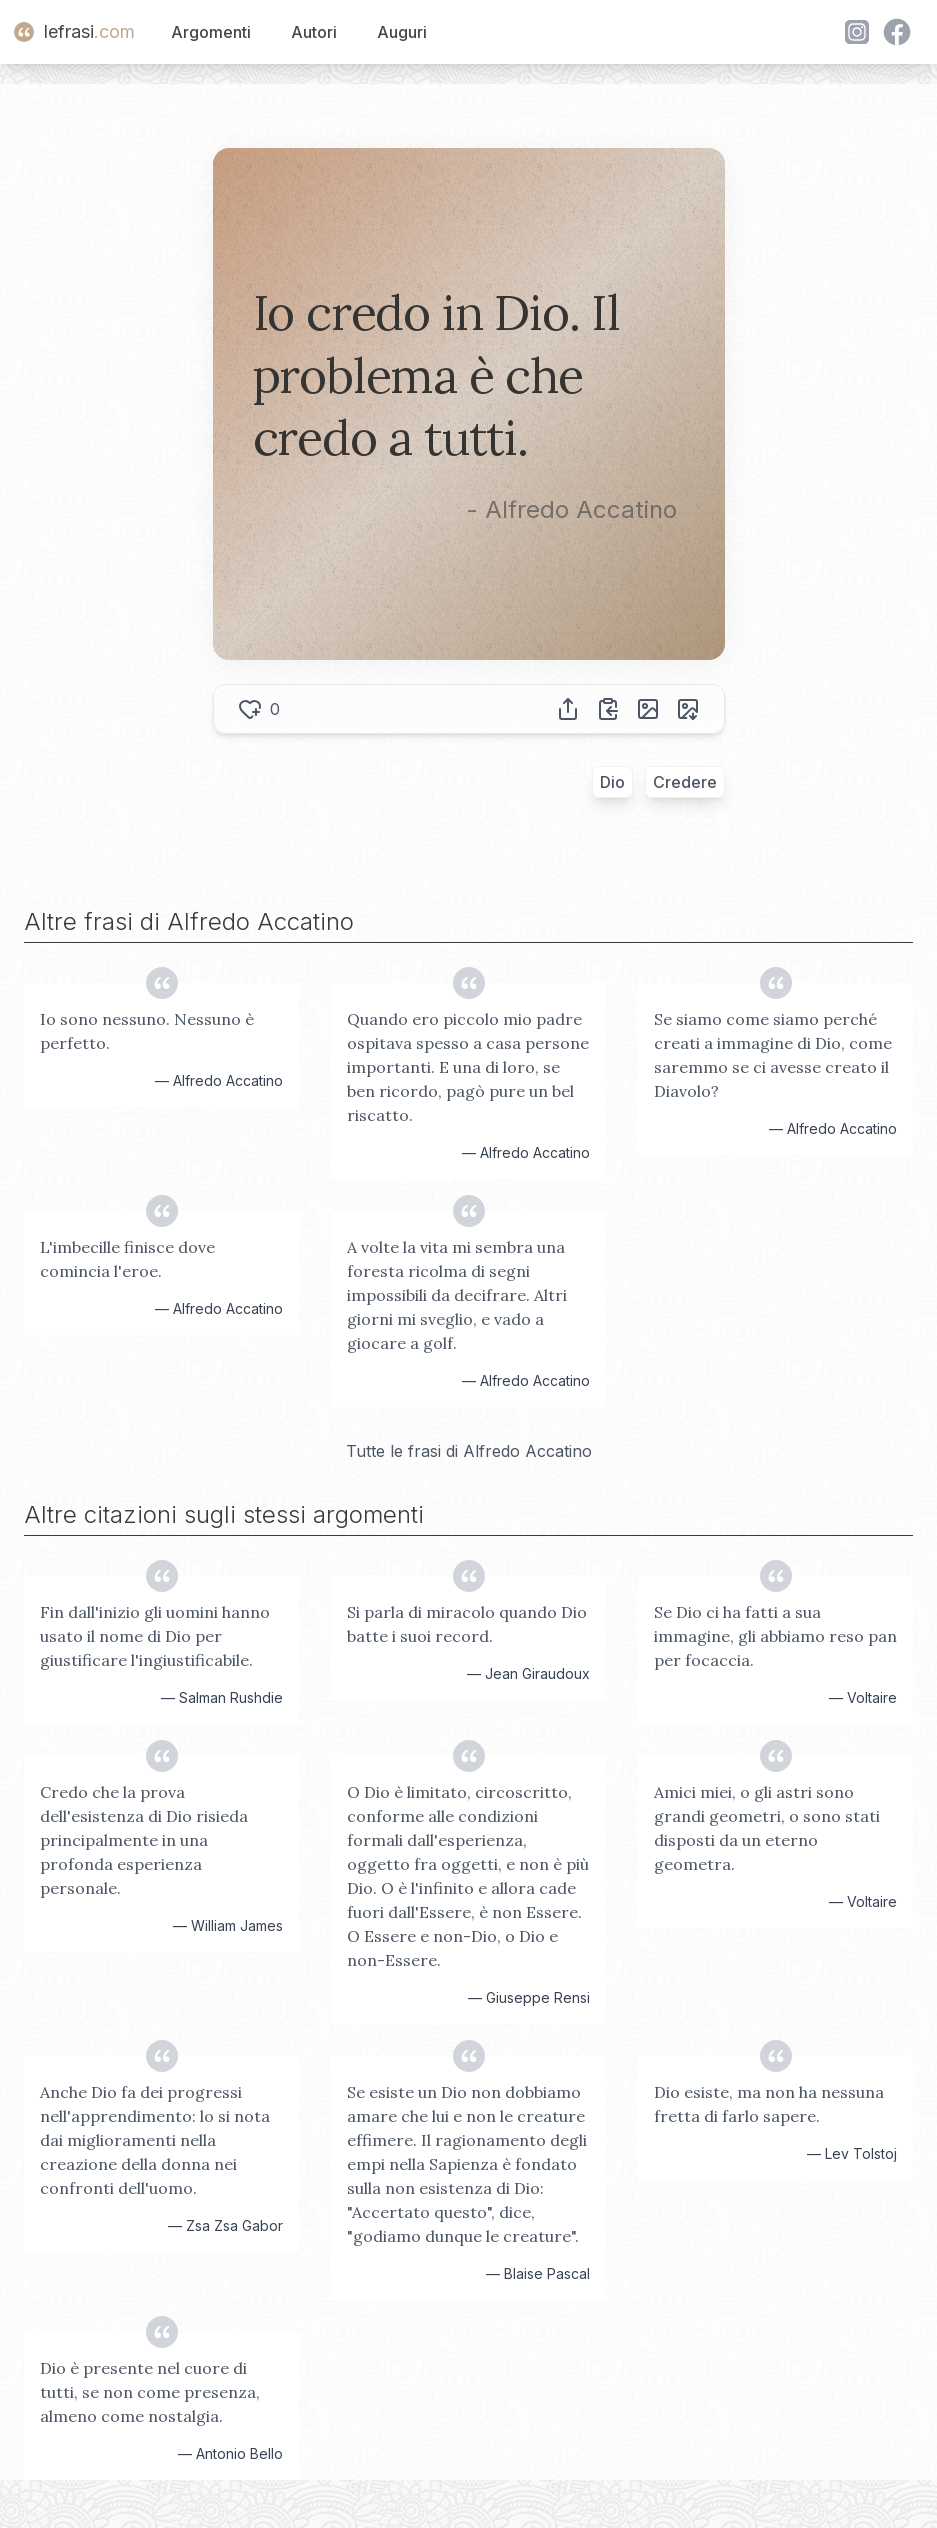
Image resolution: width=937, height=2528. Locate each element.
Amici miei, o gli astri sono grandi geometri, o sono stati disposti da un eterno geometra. (767, 1828)
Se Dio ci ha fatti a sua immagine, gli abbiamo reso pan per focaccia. (775, 1636)
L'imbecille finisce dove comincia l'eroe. (127, 1259)
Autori (314, 32)
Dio (612, 782)
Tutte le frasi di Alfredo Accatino (469, 1451)
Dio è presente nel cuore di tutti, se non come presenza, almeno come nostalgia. (150, 2392)
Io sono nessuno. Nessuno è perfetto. (147, 1031)
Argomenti (211, 32)
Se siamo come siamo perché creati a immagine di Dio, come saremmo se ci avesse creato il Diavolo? (773, 1055)
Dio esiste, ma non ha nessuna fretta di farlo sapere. (769, 2104)
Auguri (402, 32)
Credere (685, 782)
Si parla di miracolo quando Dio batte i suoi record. (467, 1624)
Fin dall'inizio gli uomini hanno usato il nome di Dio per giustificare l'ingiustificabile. (155, 1636)
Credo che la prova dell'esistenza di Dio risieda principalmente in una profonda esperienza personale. (144, 1840)
